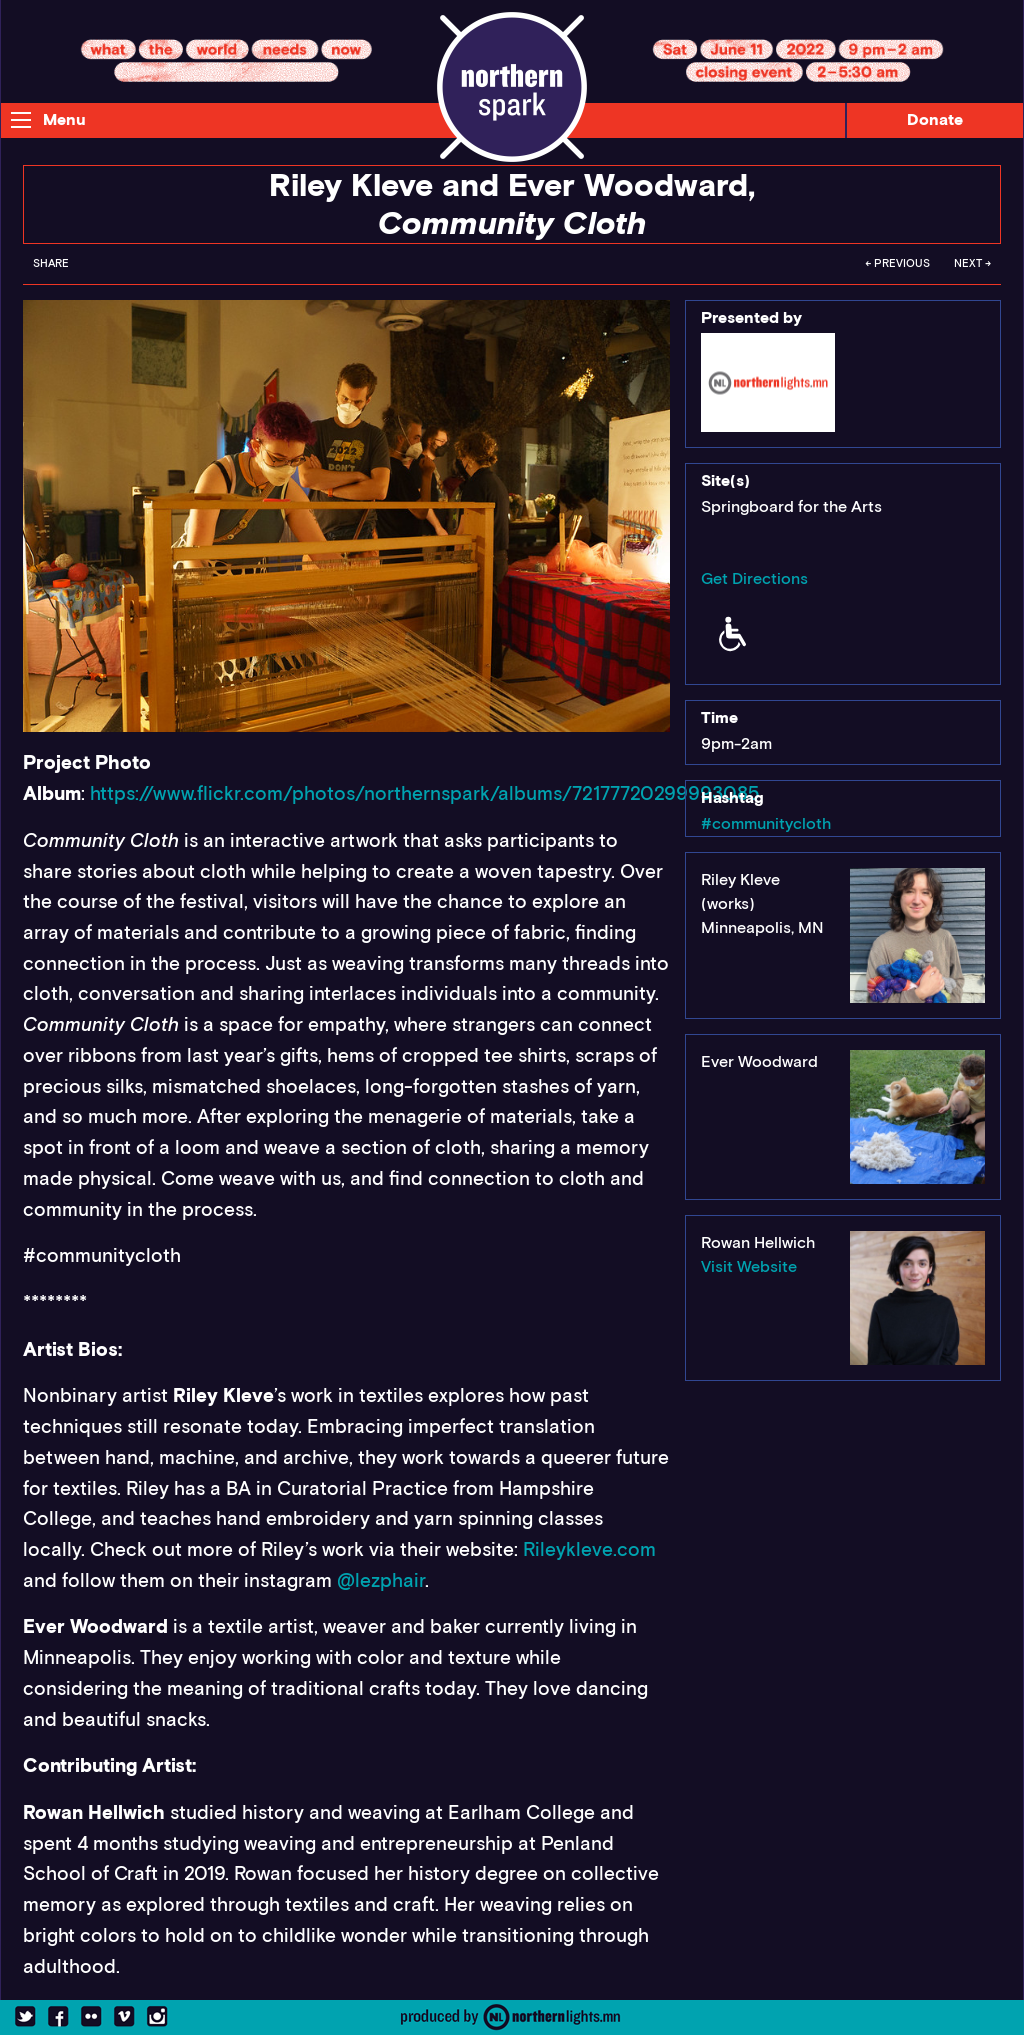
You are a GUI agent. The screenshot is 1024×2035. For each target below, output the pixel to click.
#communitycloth (766, 823)
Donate (935, 119)
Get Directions (754, 578)
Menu (64, 119)
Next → (972, 263)
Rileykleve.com (589, 1549)
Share (51, 263)
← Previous (897, 263)
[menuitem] (51, 269)
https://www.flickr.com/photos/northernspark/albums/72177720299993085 (424, 793)
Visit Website (749, 1266)
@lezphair (381, 1580)
